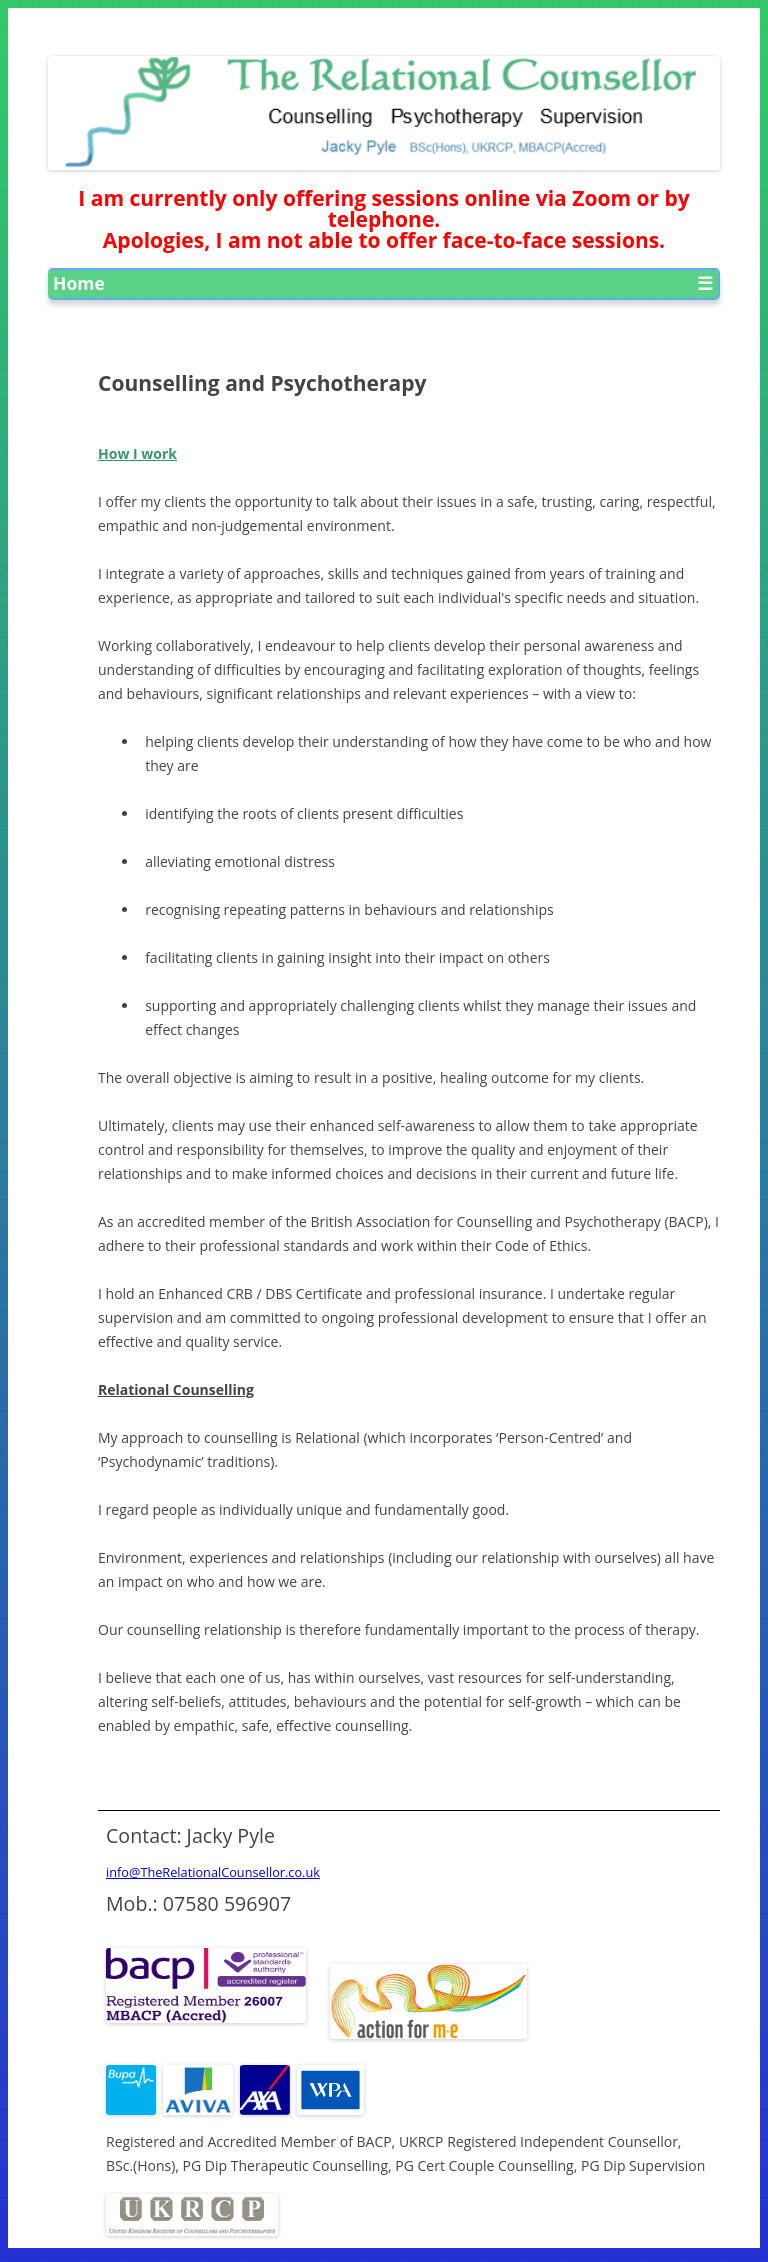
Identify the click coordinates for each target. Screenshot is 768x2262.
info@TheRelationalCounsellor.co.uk (213, 1872)
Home (79, 283)
